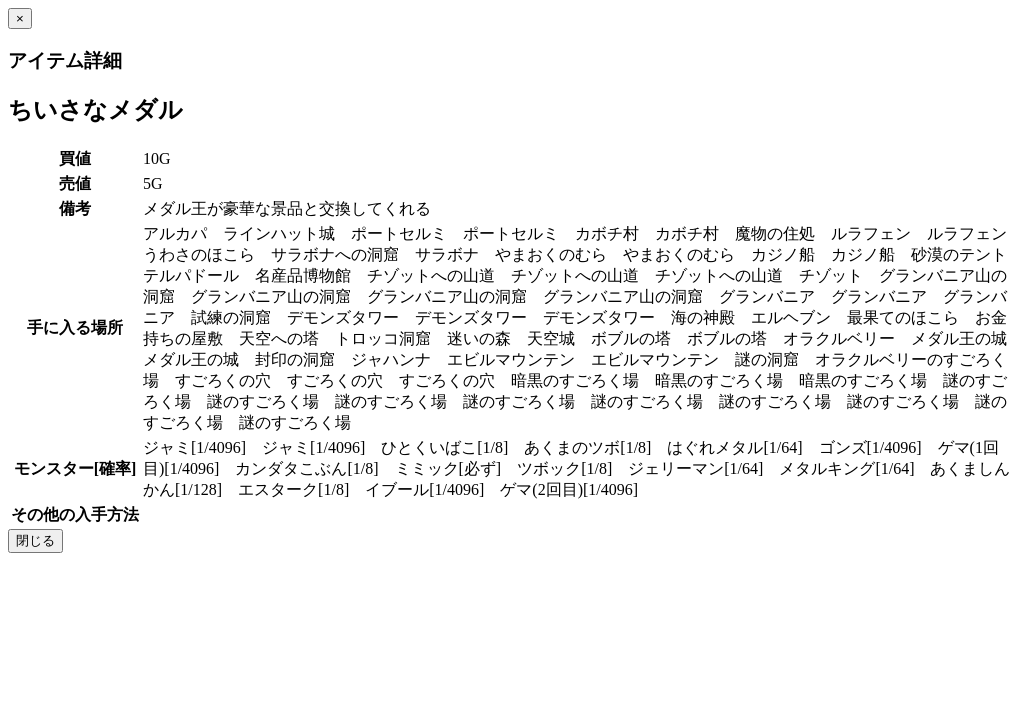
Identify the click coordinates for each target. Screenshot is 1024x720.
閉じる (35, 540)
